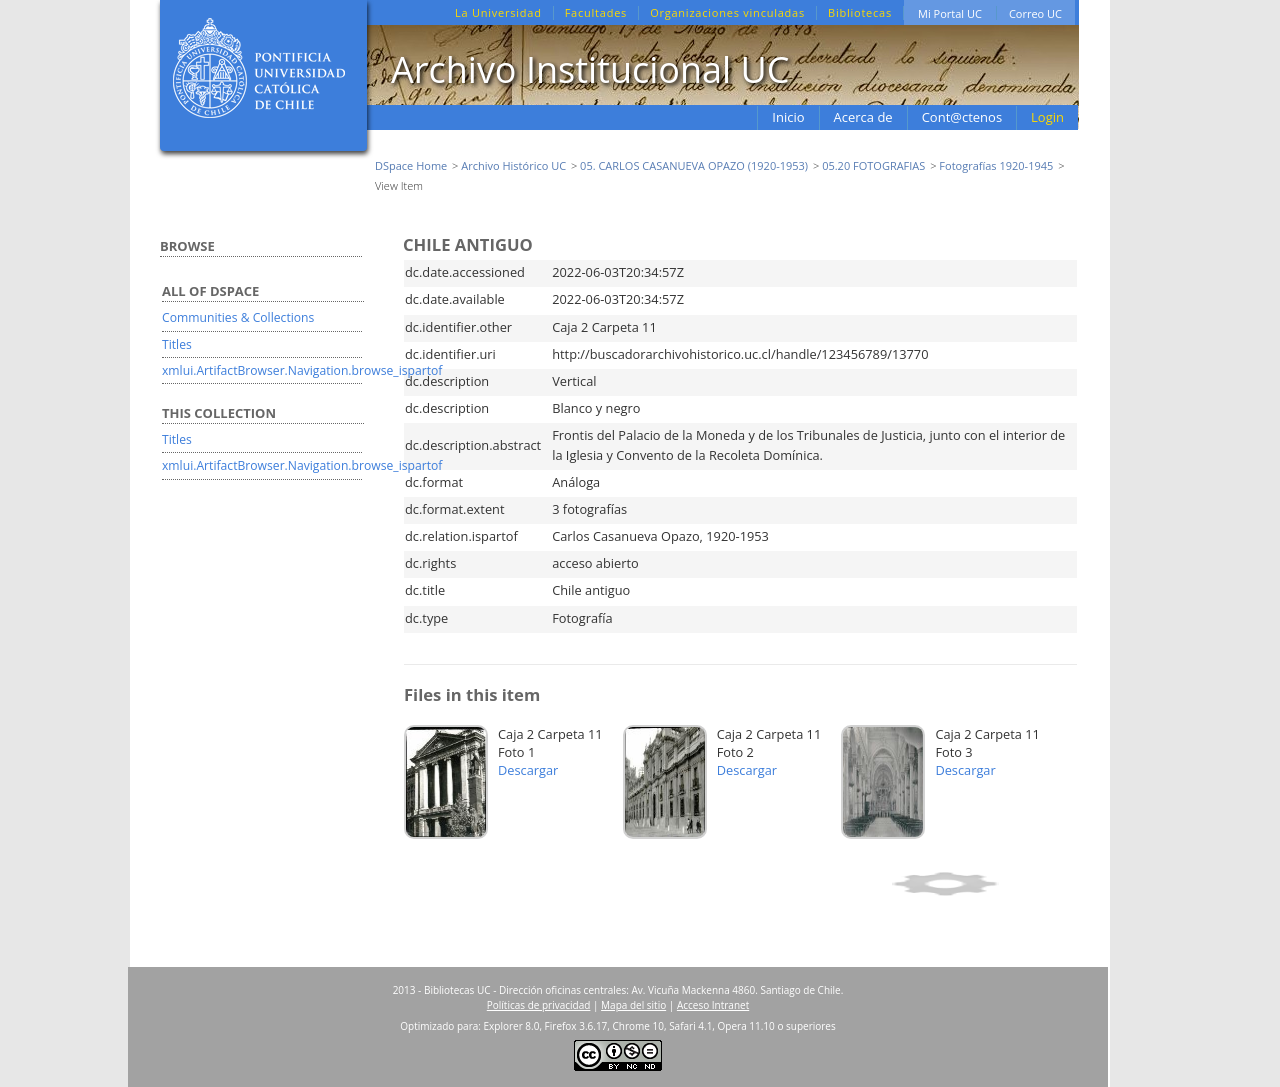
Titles (177, 344)
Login (1047, 117)
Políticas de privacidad (539, 1005)
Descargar (528, 770)
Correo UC (1035, 13)
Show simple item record (981, 884)
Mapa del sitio (633, 1005)
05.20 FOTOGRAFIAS (873, 165)
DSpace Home (411, 165)
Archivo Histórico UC (513, 165)
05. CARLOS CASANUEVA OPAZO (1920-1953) (694, 165)
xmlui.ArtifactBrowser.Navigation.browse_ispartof (302, 370)
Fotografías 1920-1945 (996, 165)
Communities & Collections (238, 317)
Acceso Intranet (713, 1005)
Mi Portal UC (950, 13)
